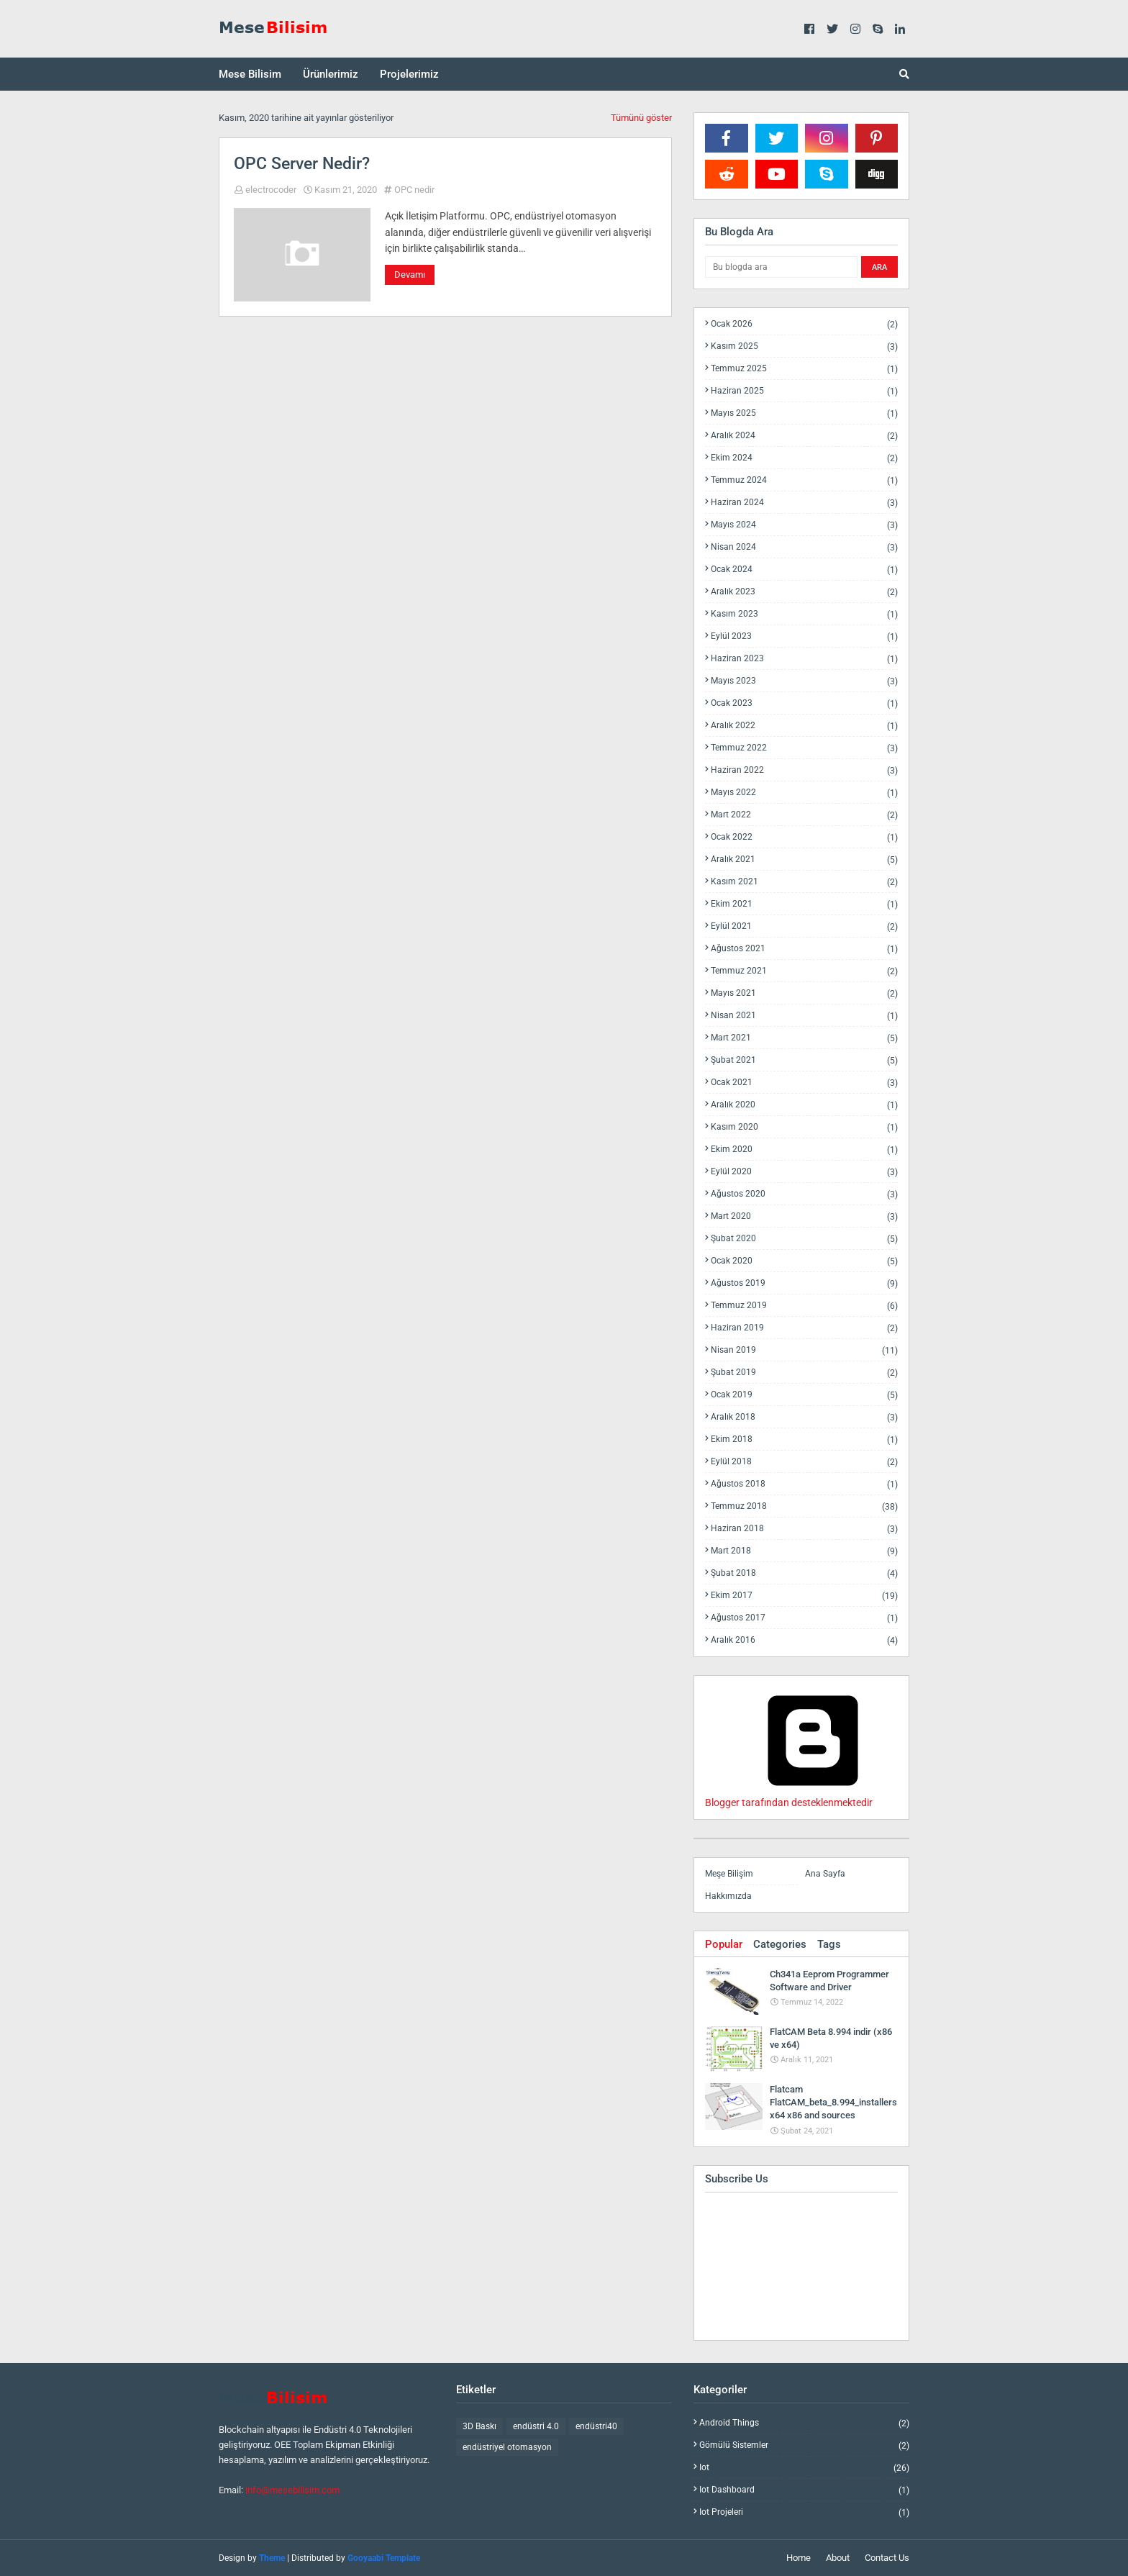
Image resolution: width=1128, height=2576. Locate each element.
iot (804, 2467)
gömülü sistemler (804, 2445)
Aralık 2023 (804, 591)
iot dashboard (804, 2490)
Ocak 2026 (804, 324)
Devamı (409, 274)
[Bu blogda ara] (781, 267)
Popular (723, 1944)
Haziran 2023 (804, 658)
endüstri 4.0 (536, 2426)
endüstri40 (596, 2426)
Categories (779, 1944)
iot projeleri (804, 2512)
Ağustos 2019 (804, 1283)
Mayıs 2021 (804, 993)
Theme (272, 2558)
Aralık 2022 (804, 725)
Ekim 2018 (804, 1439)
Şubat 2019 (804, 1372)
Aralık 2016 (804, 1640)
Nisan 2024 (804, 547)
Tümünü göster (641, 117)
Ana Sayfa (825, 1874)
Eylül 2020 (804, 1171)
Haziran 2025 (804, 391)
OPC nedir (414, 189)
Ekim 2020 (804, 1149)
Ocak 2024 (804, 569)
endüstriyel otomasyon (507, 2447)
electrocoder (270, 189)
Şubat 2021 (804, 1060)
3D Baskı (479, 2426)
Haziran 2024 (804, 502)
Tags (829, 1944)
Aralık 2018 (804, 1417)
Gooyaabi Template (383, 2558)
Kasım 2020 (804, 1127)
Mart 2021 (804, 1038)
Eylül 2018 (804, 1461)
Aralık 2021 (804, 859)
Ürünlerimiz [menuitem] (330, 74)
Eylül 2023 (804, 636)
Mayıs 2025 (804, 413)
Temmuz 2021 (804, 971)
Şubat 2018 (804, 1573)
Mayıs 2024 (804, 525)
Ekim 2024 (804, 458)
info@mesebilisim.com (292, 2490)
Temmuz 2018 (804, 1506)
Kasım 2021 (804, 881)
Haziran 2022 (804, 770)
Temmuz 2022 (804, 748)
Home (798, 2557)
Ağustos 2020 (804, 1194)
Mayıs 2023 (804, 681)
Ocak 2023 (804, 703)
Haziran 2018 (804, 1528)
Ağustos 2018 (804, 1484)
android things (804, 2423)
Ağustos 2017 (804, 1618)
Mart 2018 (804, 1551)
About (838, 2557)
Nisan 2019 (804, 1350)
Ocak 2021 (804, 1082)
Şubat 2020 (804, 1238)
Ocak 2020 (804, 1261)
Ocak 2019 (804, 1394)
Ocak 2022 (804, 837)
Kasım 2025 (804, 346)
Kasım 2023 (804, 614)
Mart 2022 (804, 814)
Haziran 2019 (804, 1328)
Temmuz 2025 (804, 368)
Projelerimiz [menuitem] (409, 74)
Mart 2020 (804, 1216)
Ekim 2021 (804, 904)
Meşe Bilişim (729, 1874)
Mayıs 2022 (804, 792)
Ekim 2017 (804, 1595)
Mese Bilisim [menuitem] (250, 74)
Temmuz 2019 (804, 1305)
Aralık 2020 (804, 1104)
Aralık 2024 (804, 435)
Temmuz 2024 (804, 480)
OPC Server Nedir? (302, 163)
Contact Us (887, 2557)
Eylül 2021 (804, 926)
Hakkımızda (728, 1896)
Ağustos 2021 (804, 948)
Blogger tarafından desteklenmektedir (813, 1796)
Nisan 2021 (804, 1015)
